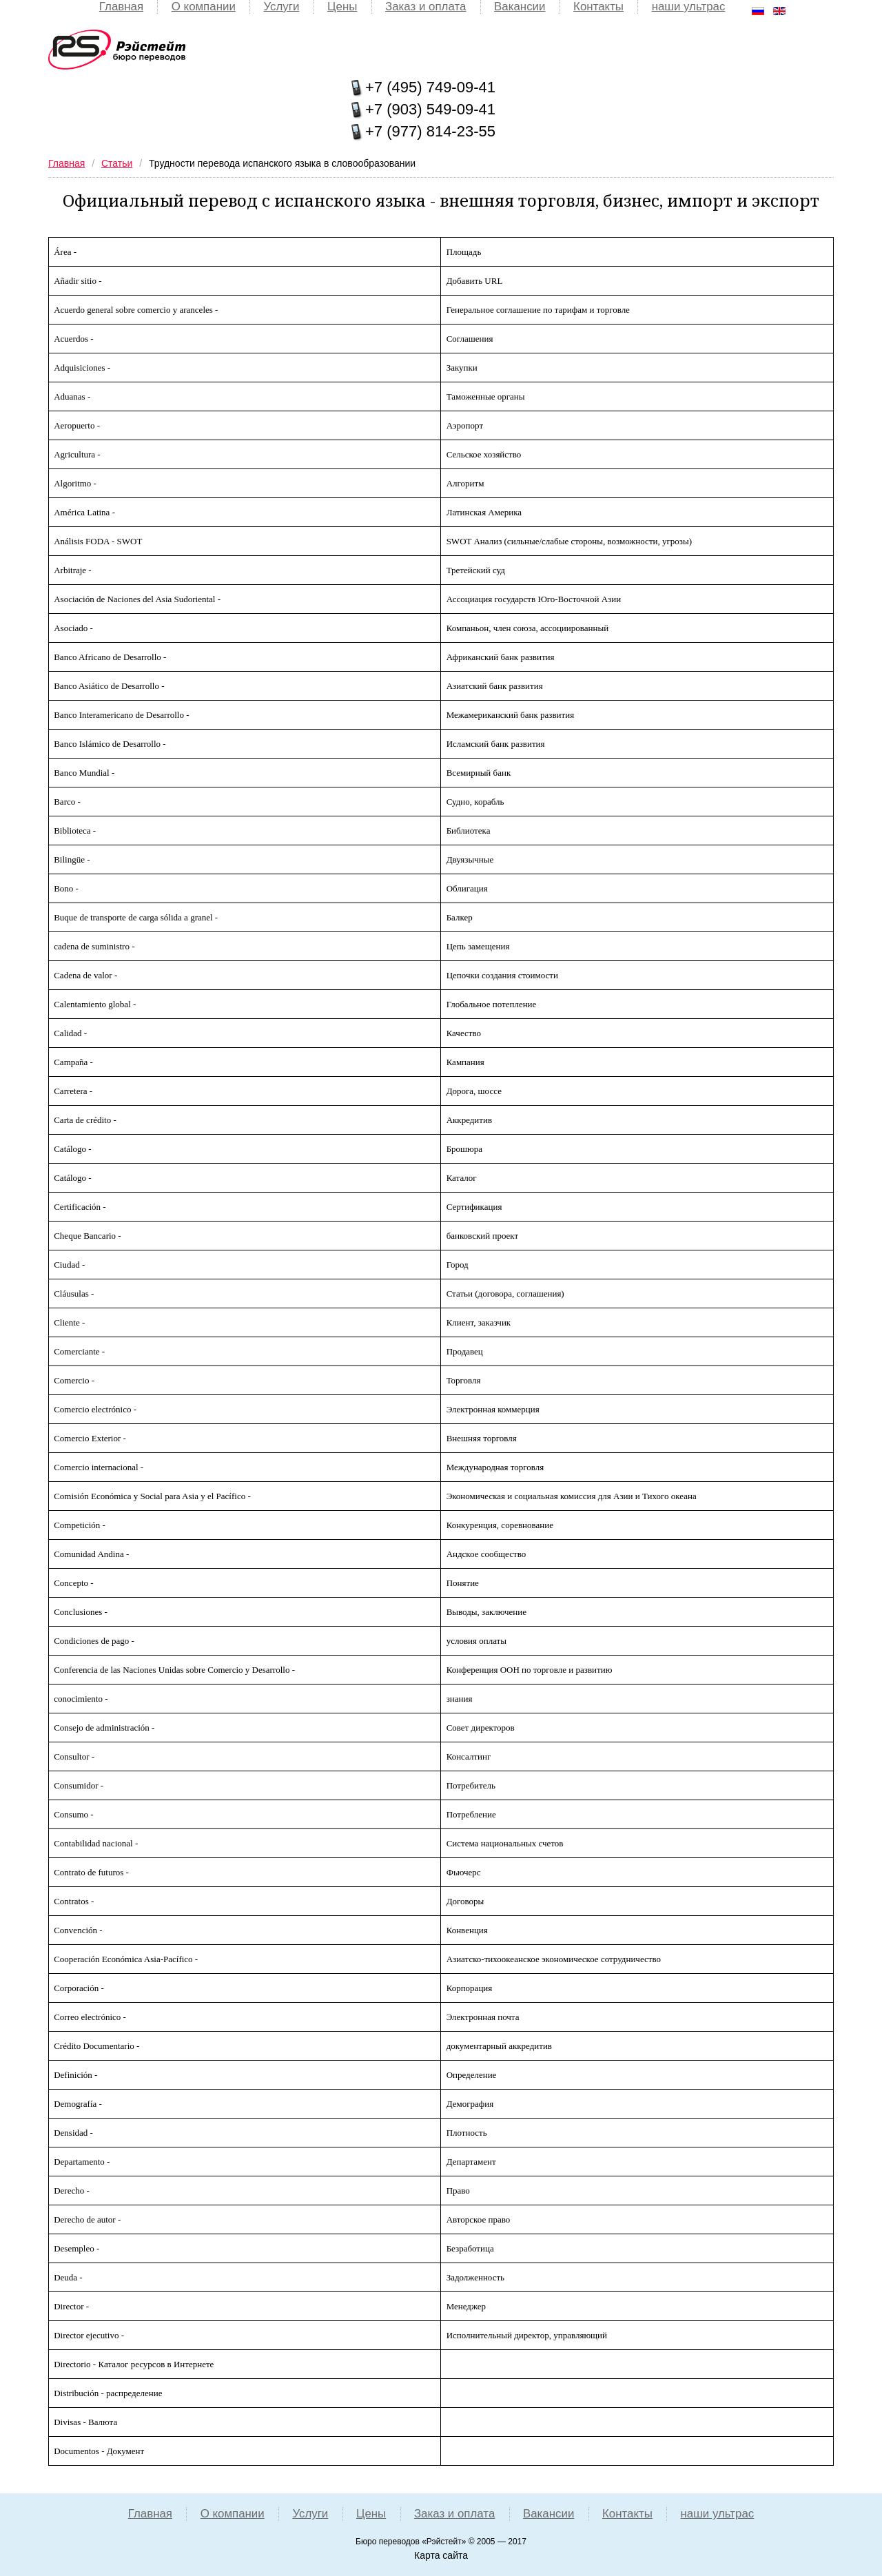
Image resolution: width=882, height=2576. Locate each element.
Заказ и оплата (425, 6)
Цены (342, 6)
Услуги (279, 6)
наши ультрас (693, 6)
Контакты (601, 6)
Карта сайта (441, 2555)
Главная (116, 6)
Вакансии (522, 6)
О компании (200, 6)
